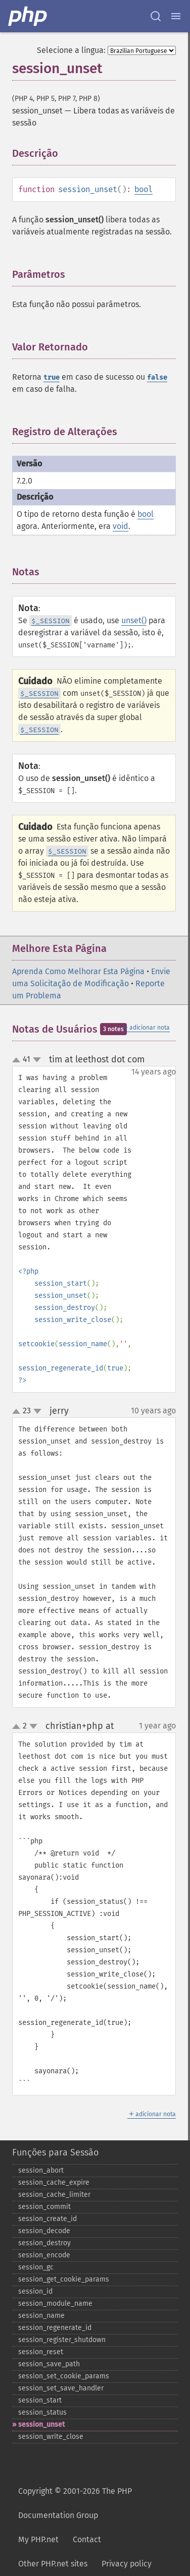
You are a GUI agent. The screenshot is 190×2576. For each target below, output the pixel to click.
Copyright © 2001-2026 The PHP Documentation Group (75, 2503)
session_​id (35, 2291)
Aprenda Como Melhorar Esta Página (78, 971)
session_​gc (36, 2267)
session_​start (40, 2400)
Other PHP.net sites (52, 2563)
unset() (134, 620)
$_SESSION (50, 620)
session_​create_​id (47, 2218)
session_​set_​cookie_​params (63, 2376)
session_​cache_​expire (53, 2182)
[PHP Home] (28, 16)
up (18, 1060)
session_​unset (41, 2424)
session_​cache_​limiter (54, 2194)
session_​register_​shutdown (62, 2339)
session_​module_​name (55, 2303)
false (157, 377)
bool (143, 189)
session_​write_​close (50, 2436)
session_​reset (40, 2352)
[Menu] (176, 16)
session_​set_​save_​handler (61, 2388)
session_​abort (41, 2170)
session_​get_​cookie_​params (63, 2279)
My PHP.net (38, 2539)
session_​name (41, 2315)
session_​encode (44, 2255)
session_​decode (44, 2231)
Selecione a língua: (71, 50)
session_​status (42, 2412)
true (51, 377)
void (120, 526)
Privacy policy (127, 2563)
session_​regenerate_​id (54, 2327)
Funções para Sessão (55, 2152)
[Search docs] (156, 16)
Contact (87, 2539)
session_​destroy (44, 2243)
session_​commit (44, 2206)
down (37, 1059)
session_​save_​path (49, 2364)
